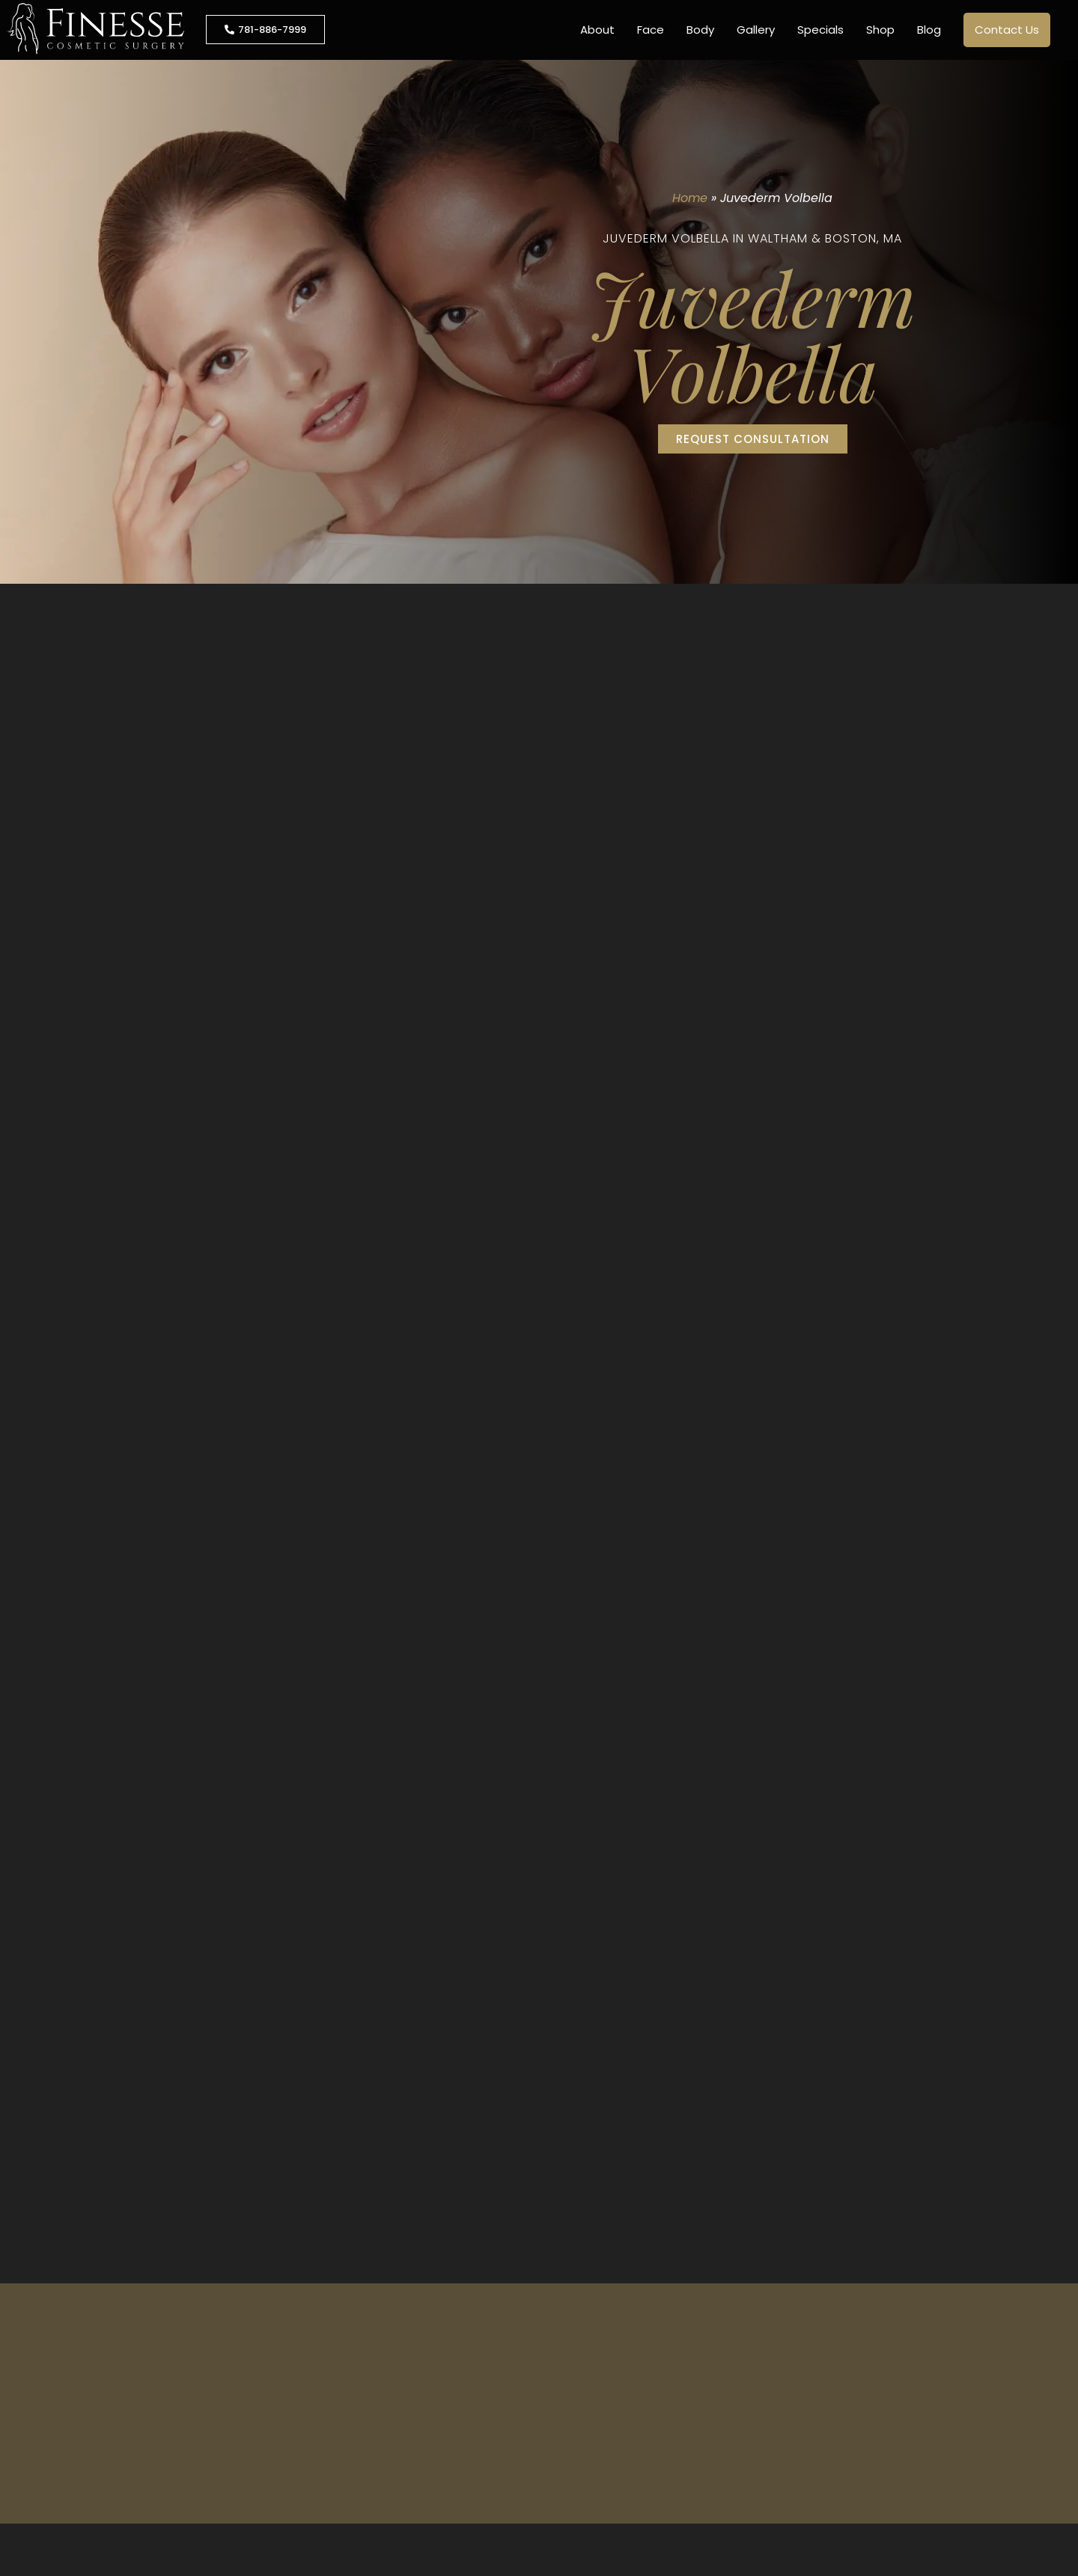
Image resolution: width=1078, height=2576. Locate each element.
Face (650, 29)
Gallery (756, 29)
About (597, 29)
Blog (929, 29)
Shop (880, 29)
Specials (820, 29)
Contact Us (1007, 29)
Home (689, 198)
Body (700, 29)
